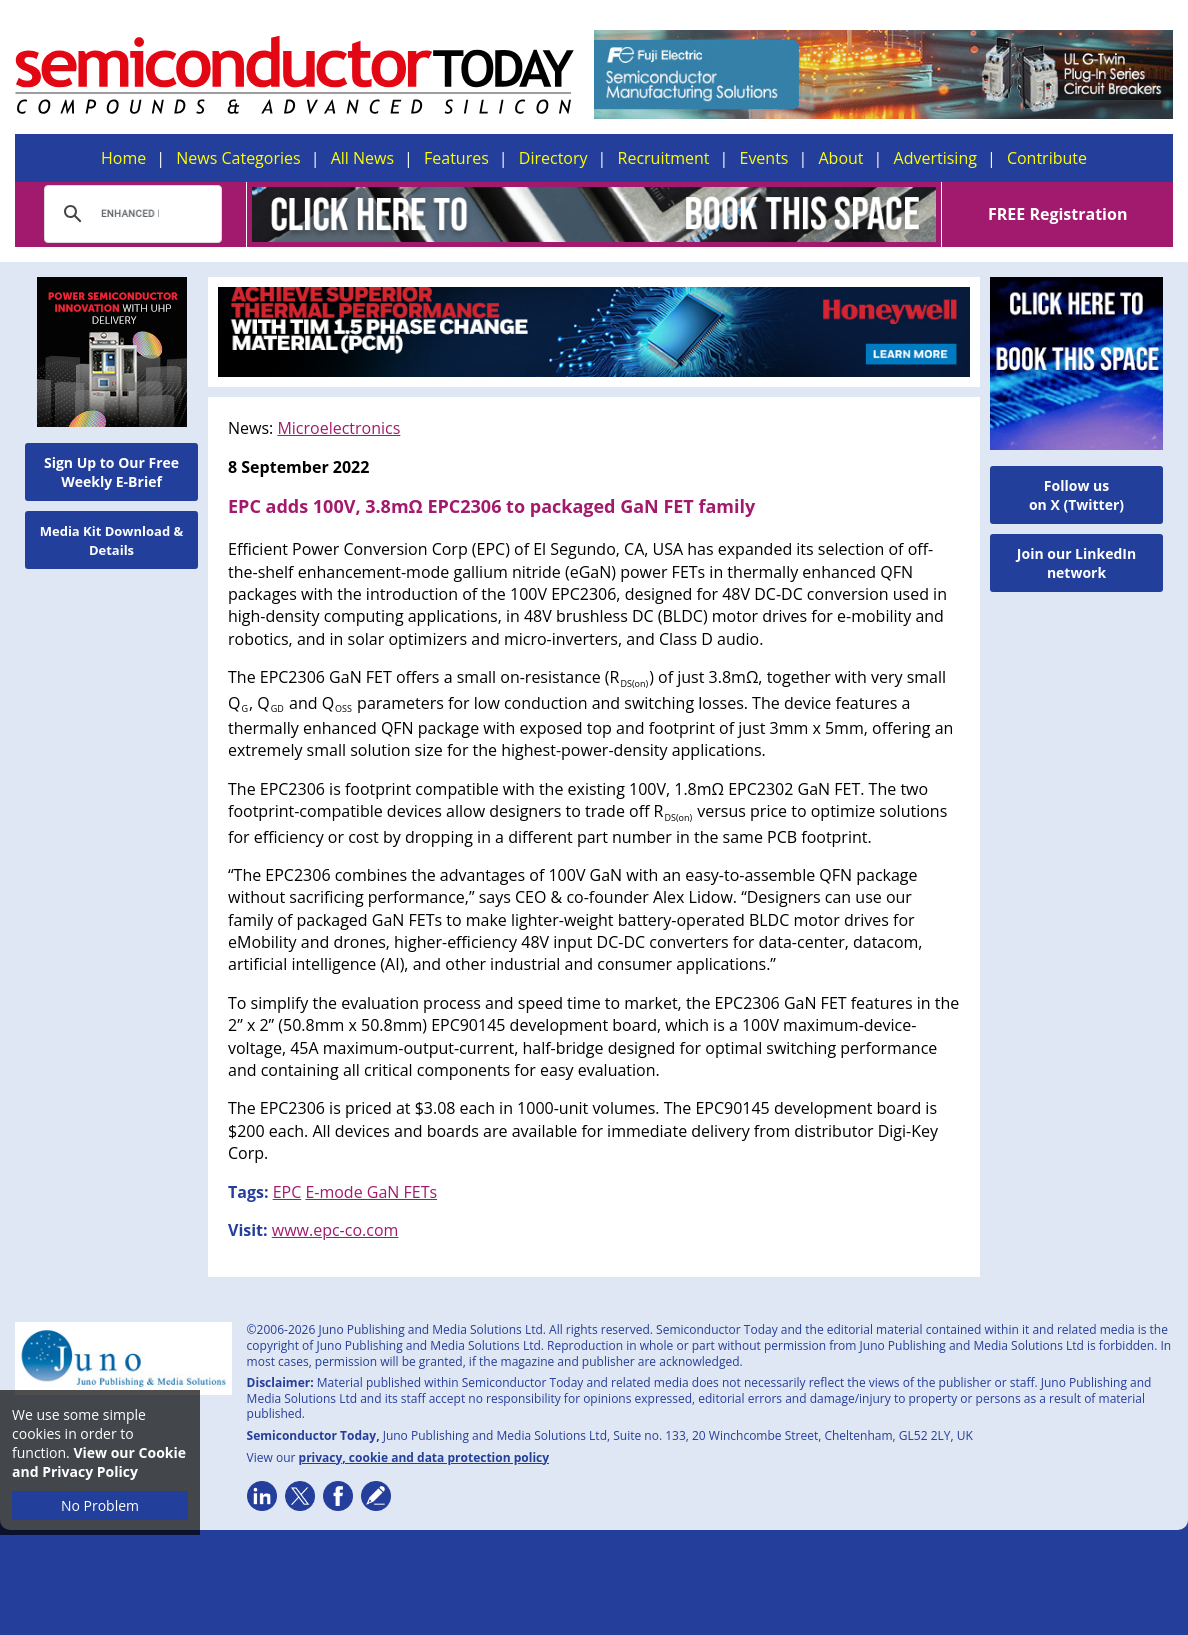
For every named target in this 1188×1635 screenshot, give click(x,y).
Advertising (935, 158)
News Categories (238, 158)
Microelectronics (338, 428)
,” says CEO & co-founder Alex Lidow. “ (606, 897)
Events (763, 158)
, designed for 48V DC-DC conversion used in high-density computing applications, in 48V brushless (587, 605)
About (841, 158)
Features (456, 158)
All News (362, 158)
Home (123, 158)
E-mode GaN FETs (371, 1192)
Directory (553, 158)
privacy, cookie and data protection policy (424, 1457)
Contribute (1047, 158)
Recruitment (664, 158)
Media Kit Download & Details (112, 540)
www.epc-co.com (335, 1230)
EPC (287, 1192)
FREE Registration (1057, 214)
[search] (130, 214)
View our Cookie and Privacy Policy (99, 1462)
